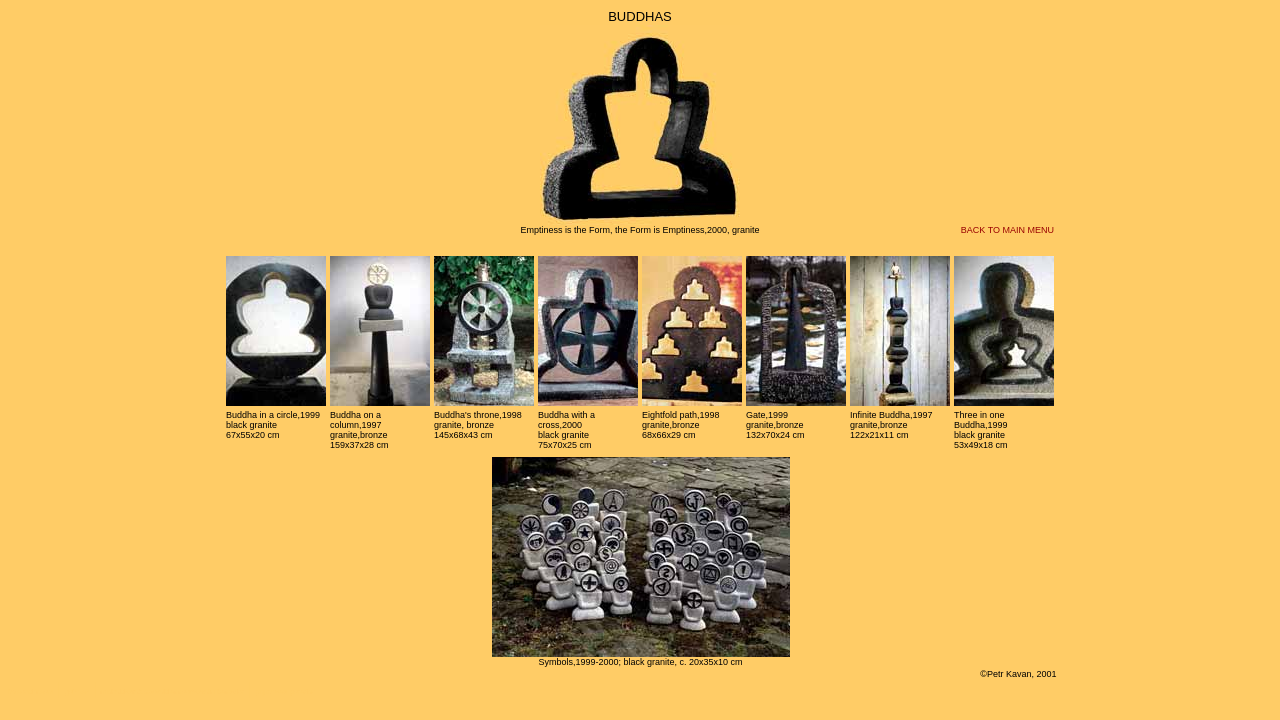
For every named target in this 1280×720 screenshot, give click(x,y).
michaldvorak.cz (125, 691)
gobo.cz (77, 691)
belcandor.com (31, 691)
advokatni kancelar (215, 691)
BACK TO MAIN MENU (1007, 230)
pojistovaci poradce (285, 691)
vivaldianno (168, 691)
